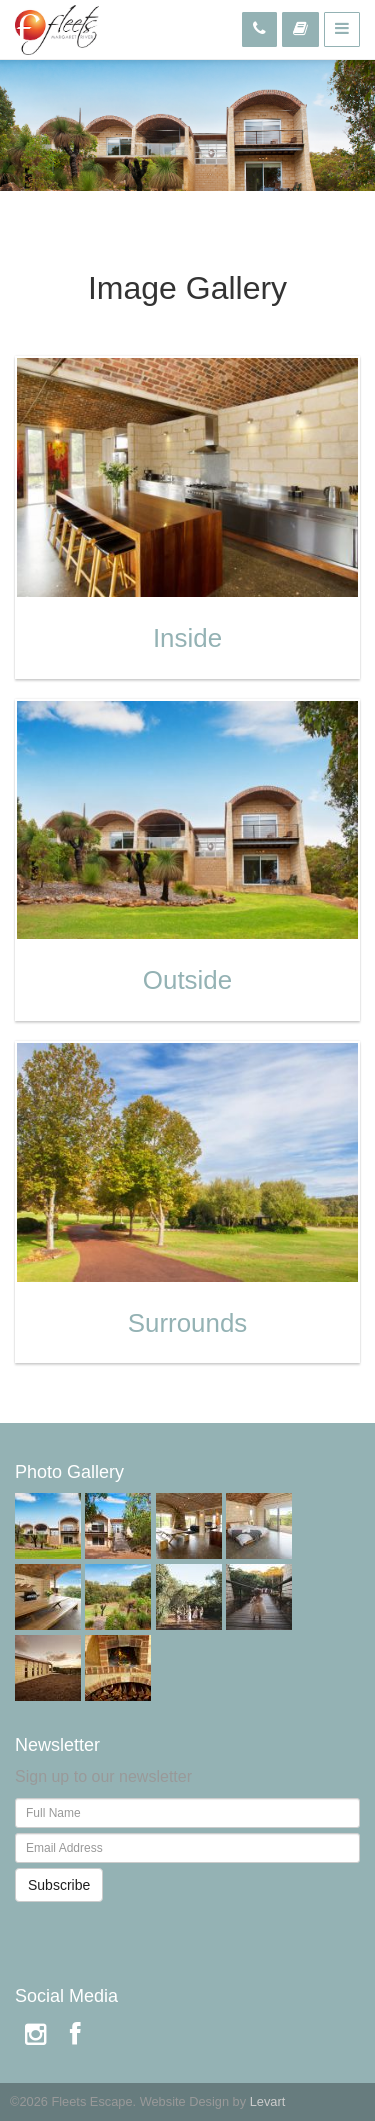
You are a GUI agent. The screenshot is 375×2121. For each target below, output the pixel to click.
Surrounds (188, 1323)
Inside (187, 638)
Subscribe (59, 1885)
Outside (187, 980)
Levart (268, 2101)
